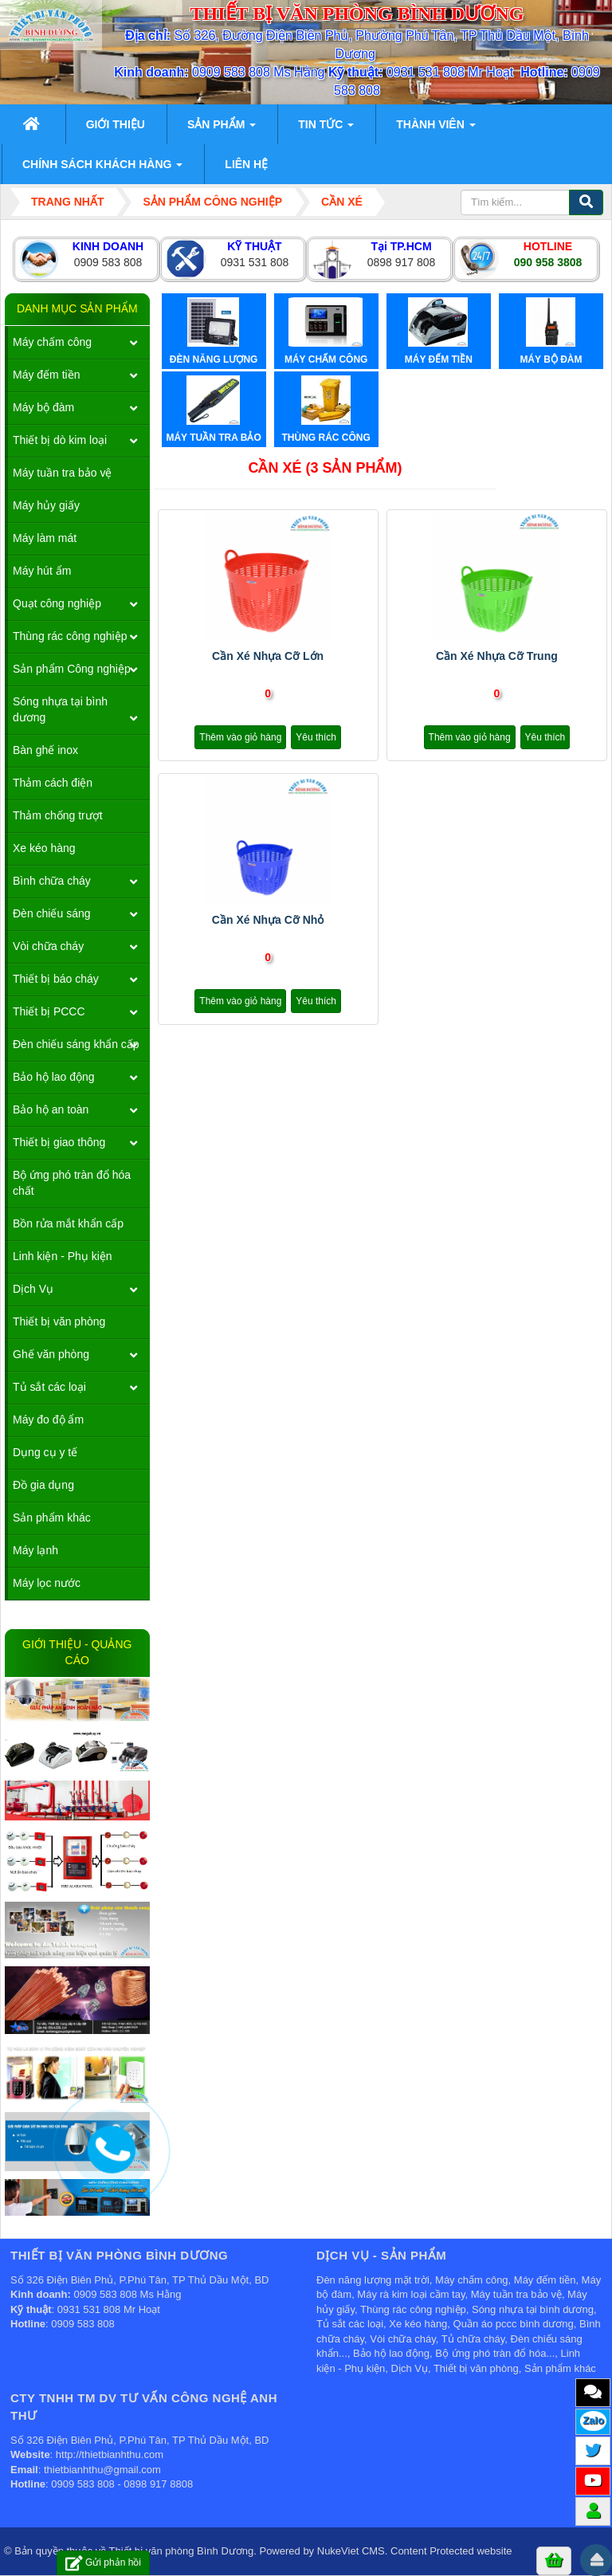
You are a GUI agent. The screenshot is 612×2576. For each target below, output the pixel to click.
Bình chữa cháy (52, 880)
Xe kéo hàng (44, 848)
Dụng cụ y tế (45, 1452)
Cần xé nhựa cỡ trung (497, 656)
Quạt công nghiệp (57, 603)
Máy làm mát (44, 538)
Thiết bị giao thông (59, 1142)
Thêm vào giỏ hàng (240, 737)
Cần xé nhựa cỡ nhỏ (268, 919)
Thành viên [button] (435, 129)
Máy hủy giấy (46, 505)
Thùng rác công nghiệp (70, 636)
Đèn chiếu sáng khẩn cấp (76, 1044)
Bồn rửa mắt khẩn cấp (68, 1223)
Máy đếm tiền (46, 374)
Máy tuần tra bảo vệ (62, 472)
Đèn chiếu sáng (52, 913)
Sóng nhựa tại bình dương (60, 709)
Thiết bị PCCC (49, 1011)
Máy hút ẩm (42, 570)
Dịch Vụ (33, 1288)
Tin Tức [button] (326, 129)
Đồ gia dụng (43, 1484)
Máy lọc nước (46, 1583)
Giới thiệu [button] (115, 124)
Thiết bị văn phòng (59, 1321)
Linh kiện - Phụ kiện (62, 1256)
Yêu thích (316, 737)
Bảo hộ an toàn (50, 1109)
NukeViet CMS (351, 2551)
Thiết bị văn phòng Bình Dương (181, 2551)
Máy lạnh (35, 1550)
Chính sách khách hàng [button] (102, 169)
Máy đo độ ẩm (48, 1419)
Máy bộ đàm (43, 407)
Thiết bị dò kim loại (60, 440)
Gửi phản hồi (103, 2562)
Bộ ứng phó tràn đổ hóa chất (72, 1182)
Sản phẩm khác (52, 1517)
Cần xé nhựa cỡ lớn (268, 656)
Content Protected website (451, 2551)
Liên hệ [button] (246, 164)
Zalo (593, 2420)
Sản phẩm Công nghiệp (72, 668)
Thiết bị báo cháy (56, 978)
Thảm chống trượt (58, 815)
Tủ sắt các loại (49, 1386)
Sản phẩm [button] (221, 129)
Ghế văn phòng (51, 1354)
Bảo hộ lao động (54, 1076)
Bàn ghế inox (45, 750)
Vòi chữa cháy (48, 946)
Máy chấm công (52, 342)
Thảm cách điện (52, 782)
